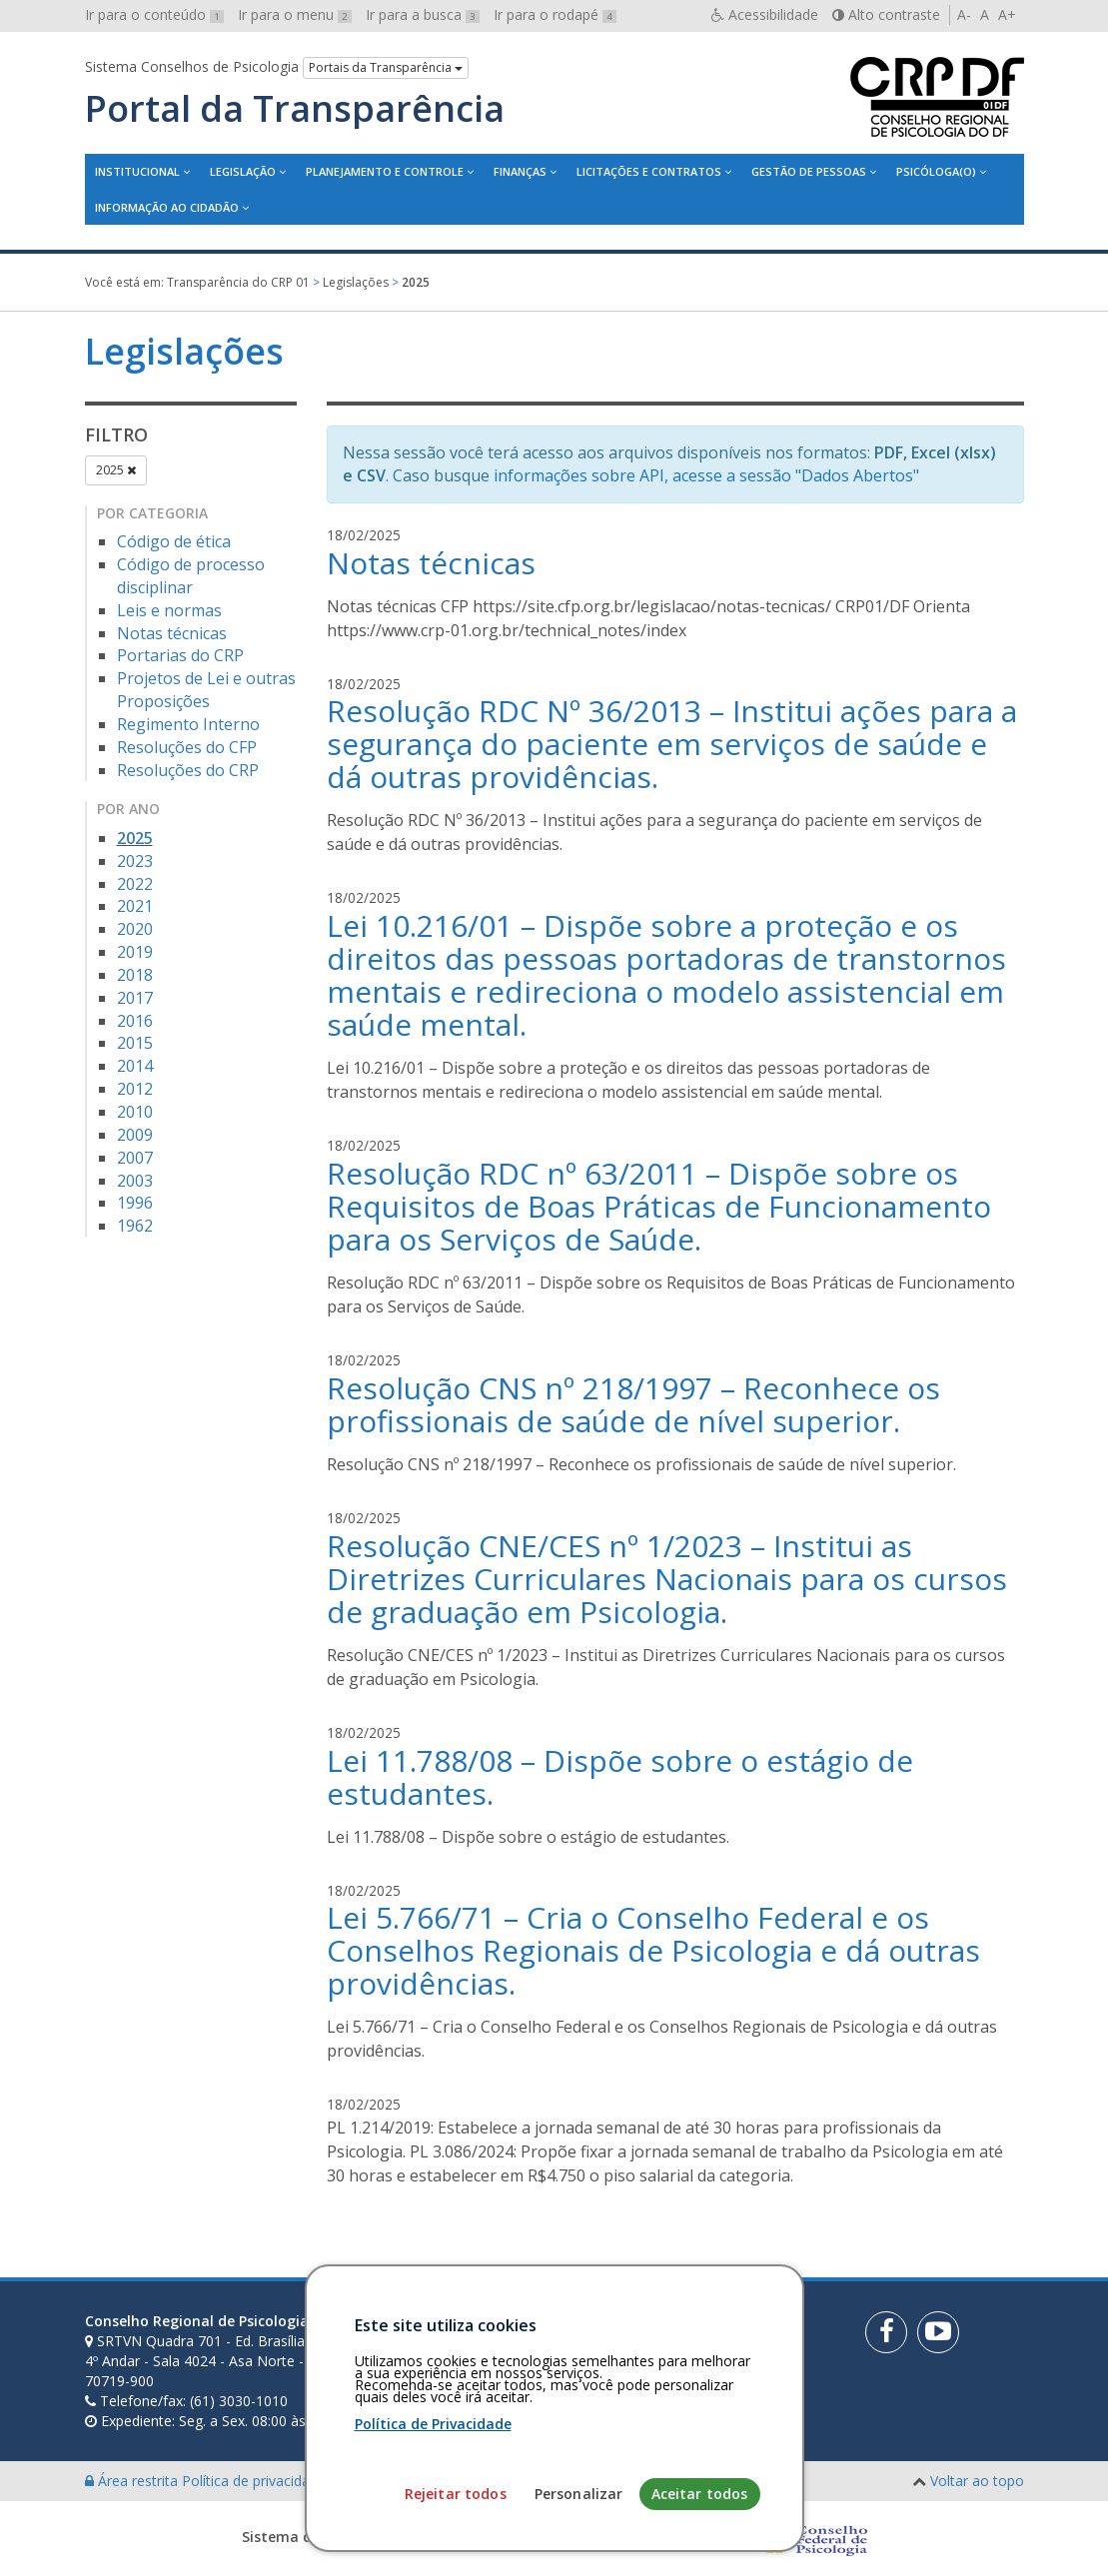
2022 (135, 884)
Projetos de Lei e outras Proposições (206, 689)
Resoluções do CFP (187, 747)
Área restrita (133, 2480)
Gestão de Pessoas (808, 171)
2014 (135, 1066)
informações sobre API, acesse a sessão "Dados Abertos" (706, 475)
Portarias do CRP (180, 655)
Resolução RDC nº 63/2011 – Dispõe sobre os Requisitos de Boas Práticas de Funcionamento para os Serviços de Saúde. (659, 1206)
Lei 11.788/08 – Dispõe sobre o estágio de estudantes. (620, 1777)
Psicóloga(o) (936, 171)
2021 (135, 906)
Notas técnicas (172, 633)
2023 (135, 861)
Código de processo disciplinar (191, 575)
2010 (135, 1112)
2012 (135, 1089)
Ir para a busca (423, 14)
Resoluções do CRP (188, 770)
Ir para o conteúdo (154, 14)
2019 (135, 952)
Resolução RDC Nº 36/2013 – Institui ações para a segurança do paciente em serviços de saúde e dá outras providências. (672, 743)
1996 (135, 1203)
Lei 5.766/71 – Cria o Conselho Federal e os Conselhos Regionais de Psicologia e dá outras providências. (653, 1950)
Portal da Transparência (295, 109)
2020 (135, 929)
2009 (135, 1135)
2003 (135, 1181)
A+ (1007, 14)
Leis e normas (169, 610)
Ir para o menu (295, 14)
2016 (135, 1021)
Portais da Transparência (386, 67)
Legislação (243, 171)
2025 (116, 469)
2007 (135, 1158)
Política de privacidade (256, 2480)
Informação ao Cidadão (167, 207)
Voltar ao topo (977, 2480)
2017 (135, 998)
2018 (135, 975)
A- (964, 14)
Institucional (137, 171)
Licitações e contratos (648, 171)
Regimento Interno (188, 724)
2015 (135, 1043)
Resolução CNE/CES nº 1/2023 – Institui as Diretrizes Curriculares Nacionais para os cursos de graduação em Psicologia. (667, 1578)
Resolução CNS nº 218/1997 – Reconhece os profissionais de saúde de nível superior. (633, 1404)
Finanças (520, 171)
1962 (135, 1226)
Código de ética (174, 541)
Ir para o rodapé (555, 14)
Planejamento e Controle (385, 171)
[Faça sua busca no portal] (616, 2328)
